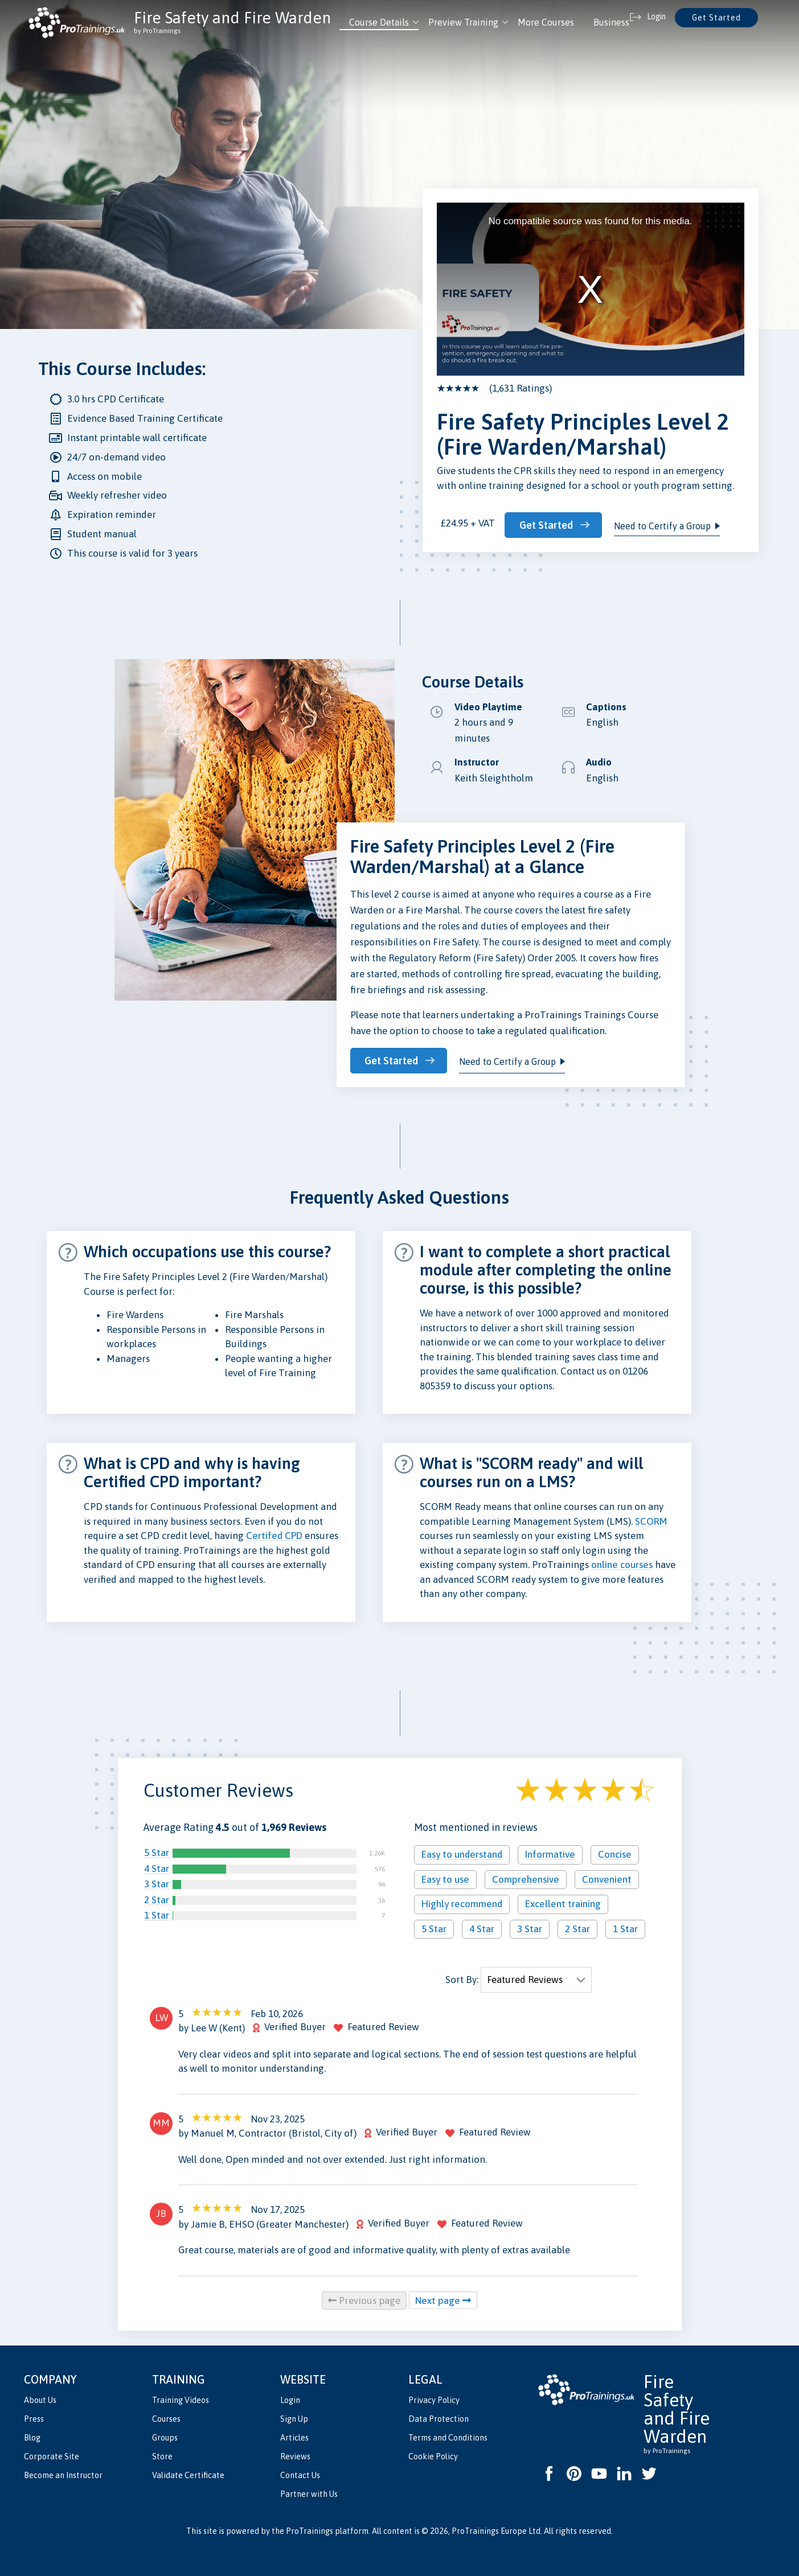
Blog (32, 2436)
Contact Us (300, 2473)
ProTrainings (309, 2529)
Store (162, 2454)
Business (611, 22)
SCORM (651, 1519)
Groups (165, 2436)
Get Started (716, 17)
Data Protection (438, 2417)
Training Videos (180, 2398)
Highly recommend (461, 1902)
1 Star (156, 1914)
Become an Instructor (63, 2473)
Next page (443, 2299)
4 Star (156, 1867)
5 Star (156, 1851)
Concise (615, 1853)
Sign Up (294, 2417)
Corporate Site (51, 2454)
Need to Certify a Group (668, 522)
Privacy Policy (434, 2398)
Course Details (379, 22)
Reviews (295, 2454)
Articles (294, 2436)
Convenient (607, 1877)
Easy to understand (461, 1853)
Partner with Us (309, 2492)
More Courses (546, 22)
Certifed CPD (274, 1534)
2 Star (156, 1898)
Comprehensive (525, 1877)
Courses (166, 2417)
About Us (40, 2398)
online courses (622, 1563)
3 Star (156, 1882)
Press (34, 2417)
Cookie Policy (433, 2454)
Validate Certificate (188, 2473)
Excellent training (563, 1902)
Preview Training (463, 22)
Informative (550, 1853)
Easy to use (445, 1877)
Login (290, 2398)
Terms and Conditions (447, 2436)
